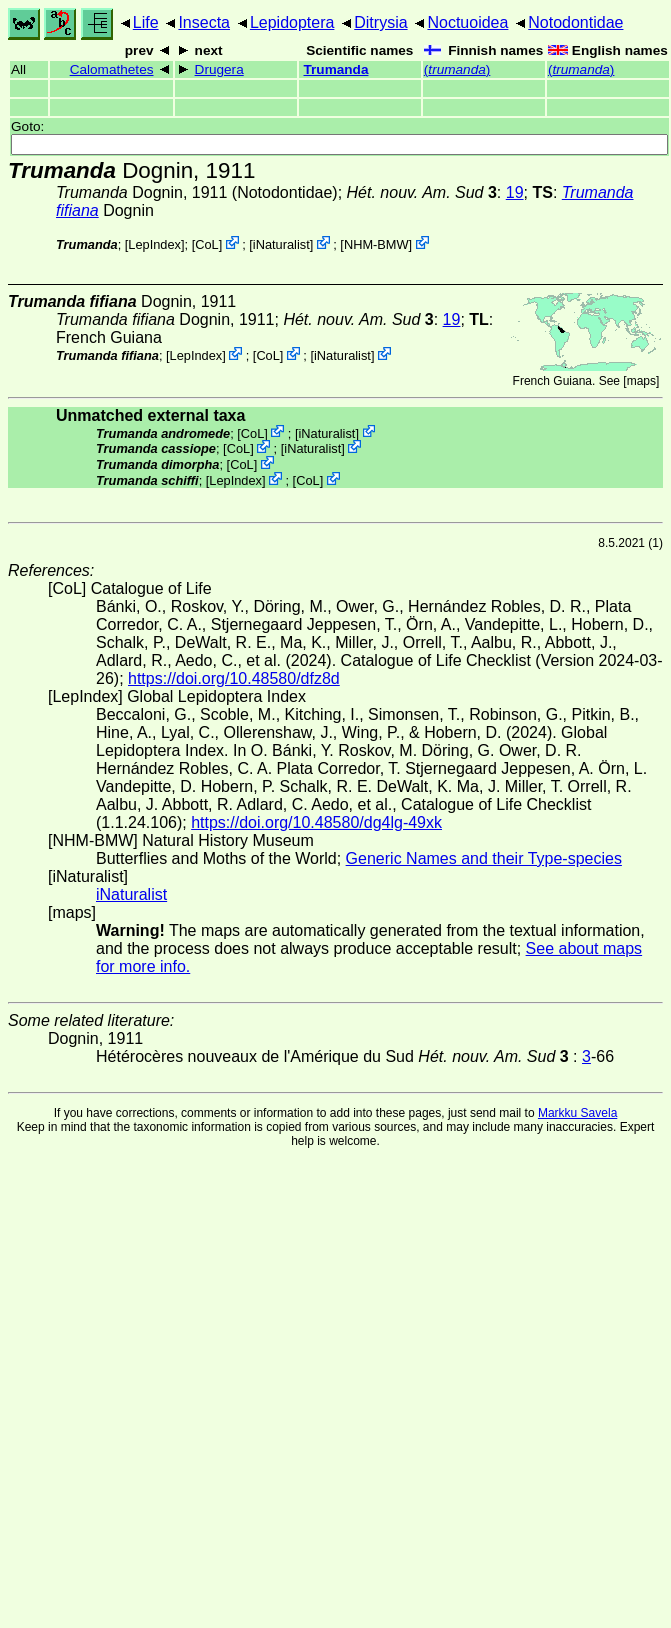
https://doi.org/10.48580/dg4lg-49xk (316, 822)
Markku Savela (577, 1113)
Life (146, 22)
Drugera (219, 69)
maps (641, 381)
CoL (206, 244)
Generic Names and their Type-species (484, 858)
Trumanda (336, 69)
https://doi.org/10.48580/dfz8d (234, 678)
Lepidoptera (292, 22)
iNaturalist (281, 244)
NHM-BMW (376, 244)
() (457, 69)
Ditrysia (380, 22)
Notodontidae (575, 22)
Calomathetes (112, 69)
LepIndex (154, 244)
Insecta (204, 22)
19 (515, 192)
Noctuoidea (467, 22)
